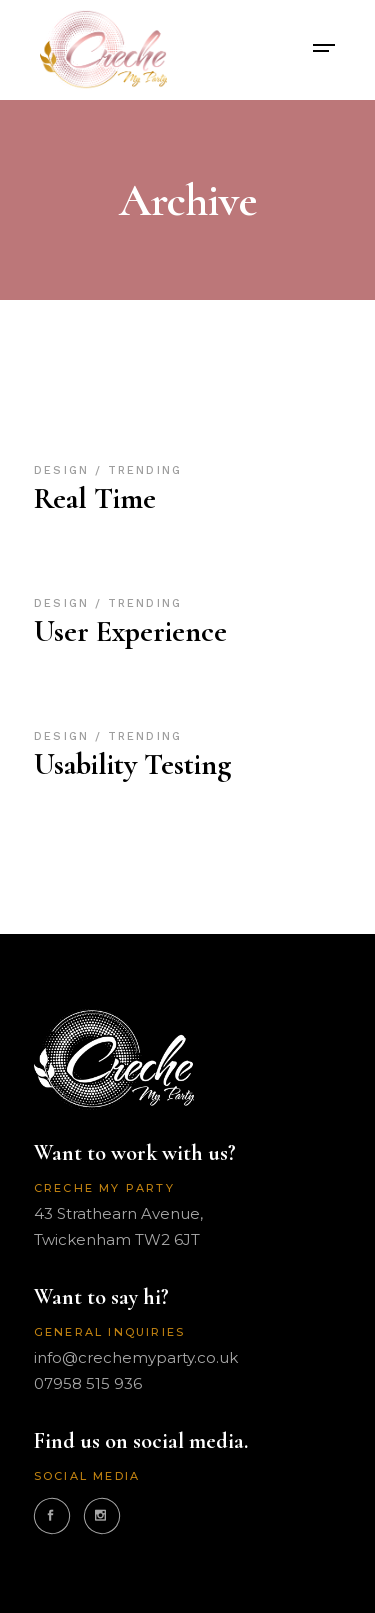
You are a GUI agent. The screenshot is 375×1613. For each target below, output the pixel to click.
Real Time (95, 498)
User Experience (130, 631)
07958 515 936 (88, 1383)
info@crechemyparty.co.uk (136, 1357)
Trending (144, 470)
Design (64, 470)
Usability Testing (132, 764)
